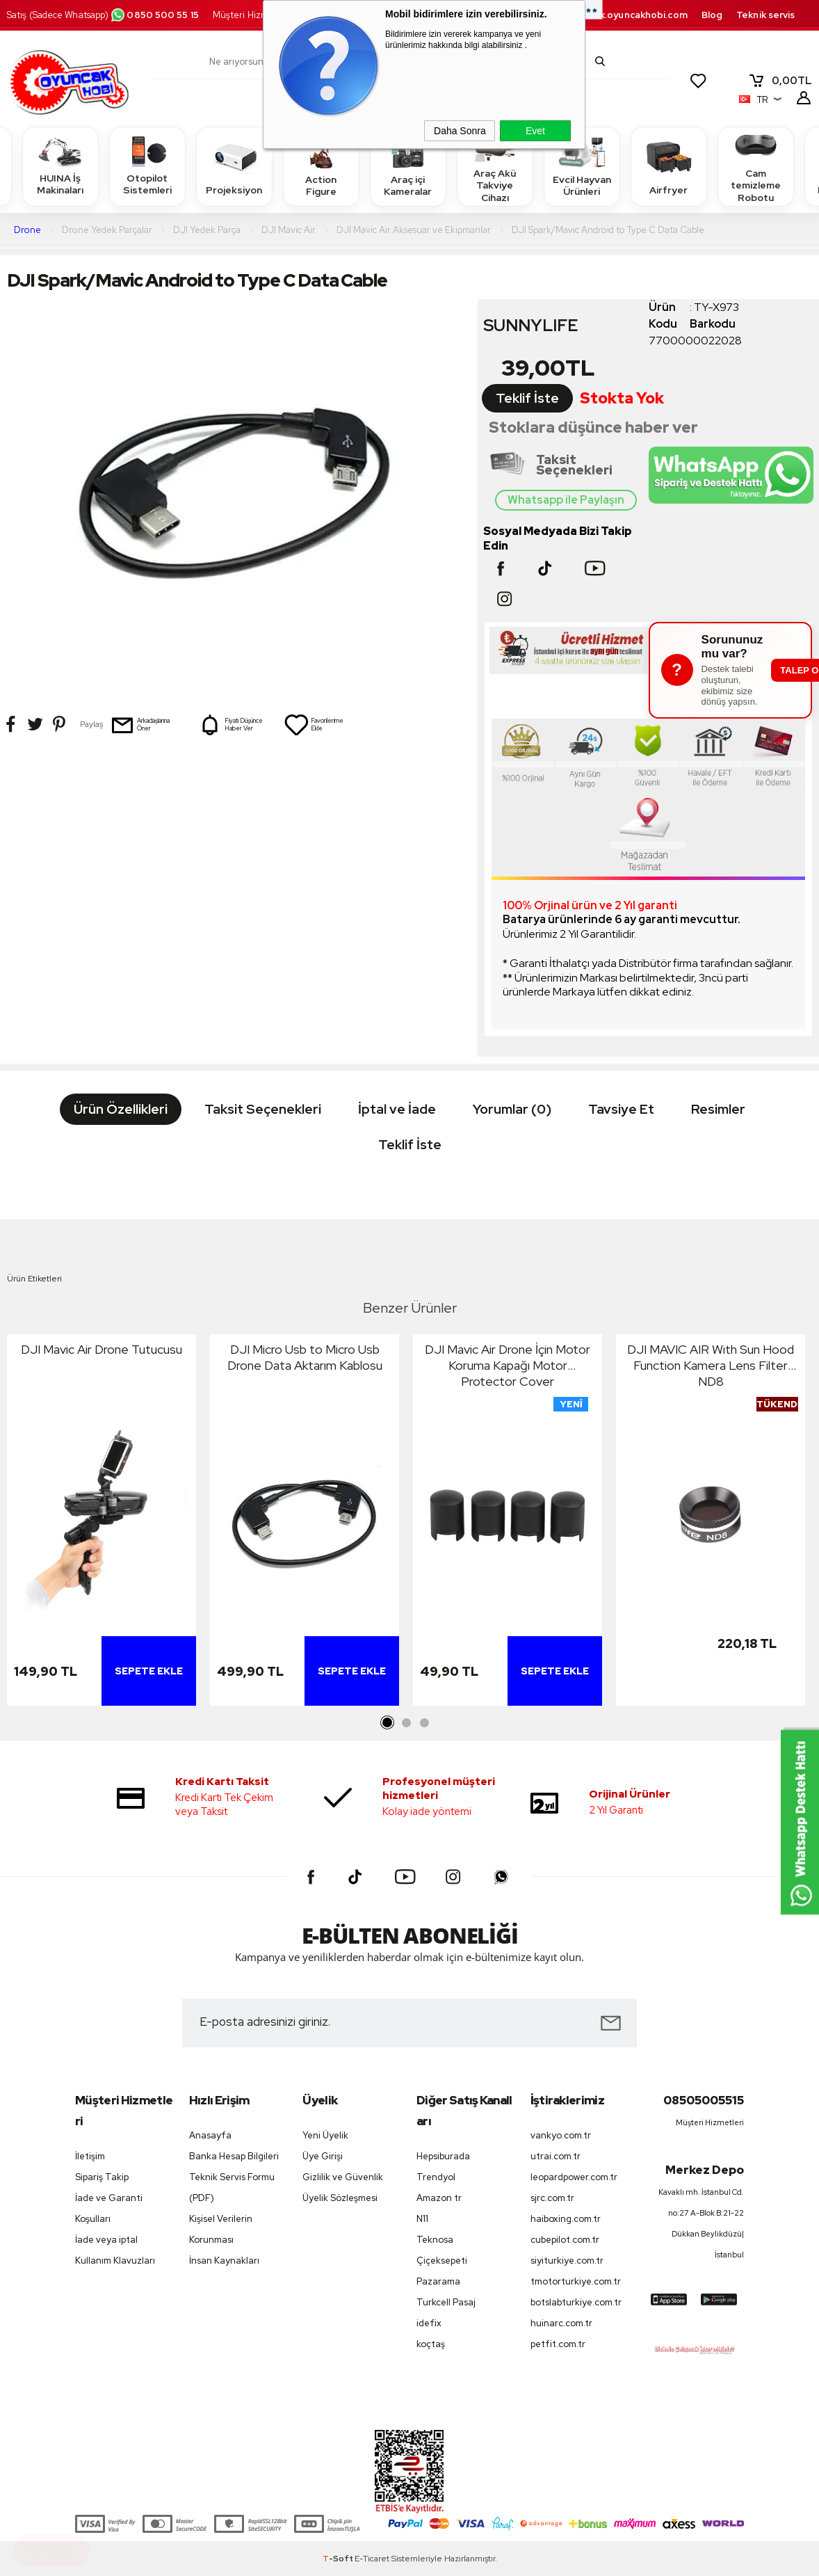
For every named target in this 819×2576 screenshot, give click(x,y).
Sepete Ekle (149, 1671)
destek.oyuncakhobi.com (629, 15)
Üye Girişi (322, 2156)
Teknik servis (765, 15)
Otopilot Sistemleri (147, 166)
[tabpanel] (101, 1523)
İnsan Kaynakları (224, 2260)
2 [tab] (406, 1723)
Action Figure (321, 166)
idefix (428, 2323)
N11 (422, 2219)
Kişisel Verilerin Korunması (220, 2229)
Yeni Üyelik (325, 2135)
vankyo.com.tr (560, 2135)
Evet (535, 130)
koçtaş (430, 2344)
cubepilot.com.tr (564, 2240)
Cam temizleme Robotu (756, 166)
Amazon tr (439, 2198)
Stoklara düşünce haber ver (593, 427)
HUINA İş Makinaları (60, 166)
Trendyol (435, 2177)
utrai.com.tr (555, 2156)
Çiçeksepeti (441, 2260)
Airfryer (669, 166)
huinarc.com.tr (561, 2323)
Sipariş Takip (102, 2177)
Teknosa (434, 2240)
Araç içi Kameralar (408, 166)
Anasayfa (210, 2135)
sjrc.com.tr (552, 2198)
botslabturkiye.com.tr (576, 2302)
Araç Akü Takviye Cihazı (495, 166)
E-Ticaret (372, 2558)
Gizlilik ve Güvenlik (342, 2177)
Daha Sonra (460, 130)
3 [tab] (424, 1723)
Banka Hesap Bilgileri (234, 2156)
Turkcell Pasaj (446, 2302)
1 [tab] (388, 1723)
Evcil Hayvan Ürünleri (582, 166)
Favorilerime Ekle (313, 724)
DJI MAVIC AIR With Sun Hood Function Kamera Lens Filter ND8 (710, 1365)
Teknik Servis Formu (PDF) (232, 2187)
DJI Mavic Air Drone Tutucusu (101, 1349)
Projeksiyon (234, 166)
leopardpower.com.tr (573, 2177)
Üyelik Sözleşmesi (340, 2198)
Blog (712, 15)
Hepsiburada (443, 2156)
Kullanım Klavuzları (115, 2260)
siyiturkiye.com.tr (566, 2260)
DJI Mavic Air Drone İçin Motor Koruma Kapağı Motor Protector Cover (507, 1365)
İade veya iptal (106, 2240)
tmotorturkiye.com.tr (575, 2281)
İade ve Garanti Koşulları (109, 2208)
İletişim (90, 2156)
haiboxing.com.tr (565, 2219)
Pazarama (438, 2281)
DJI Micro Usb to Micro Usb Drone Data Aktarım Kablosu (304, 1357)
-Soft (339, 2558)
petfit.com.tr (557, 2344)
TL (780, 80)
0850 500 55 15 (154, 15)
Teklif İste (527, 398)
